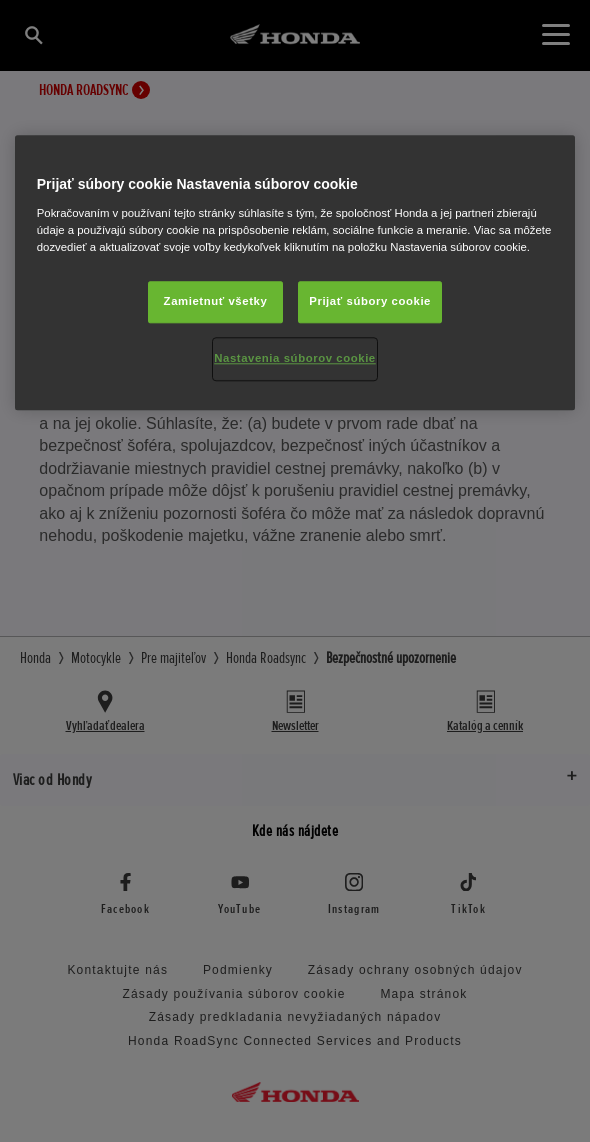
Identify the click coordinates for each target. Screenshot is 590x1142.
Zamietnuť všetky (216, 301)
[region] (295, 273)
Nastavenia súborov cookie (295, 358)
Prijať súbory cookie (370, 301)
